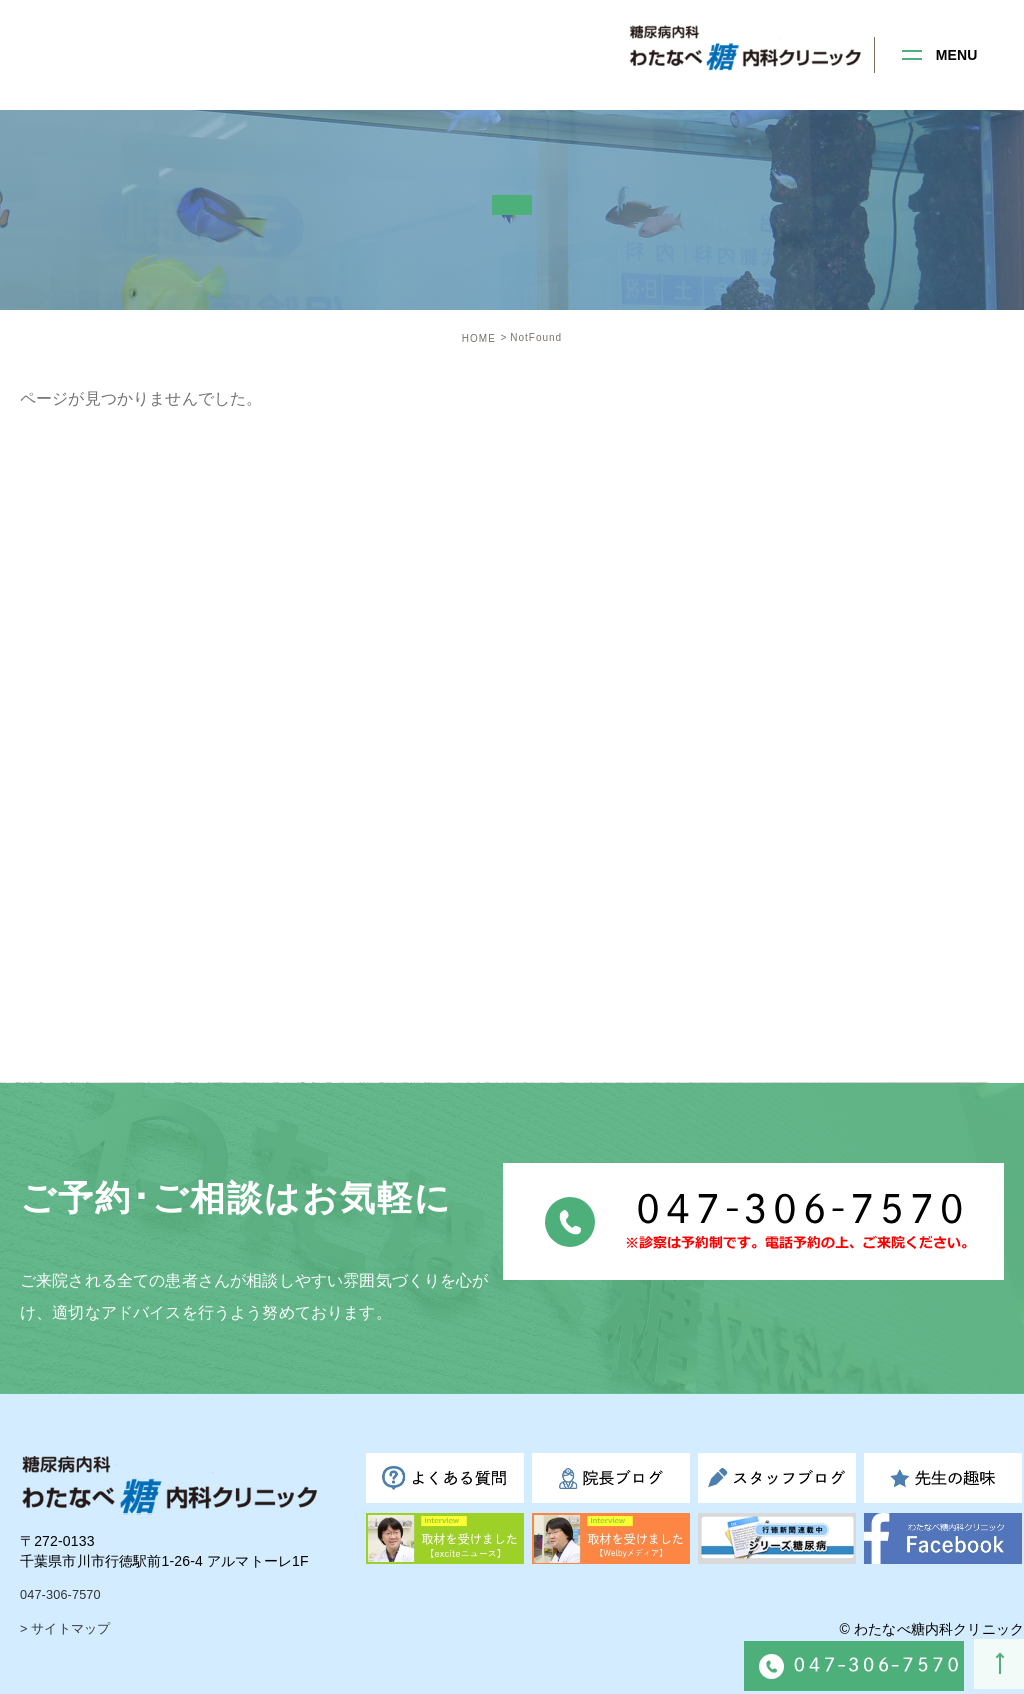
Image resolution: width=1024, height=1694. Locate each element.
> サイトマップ (68, 1629)
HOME (479, 338)
